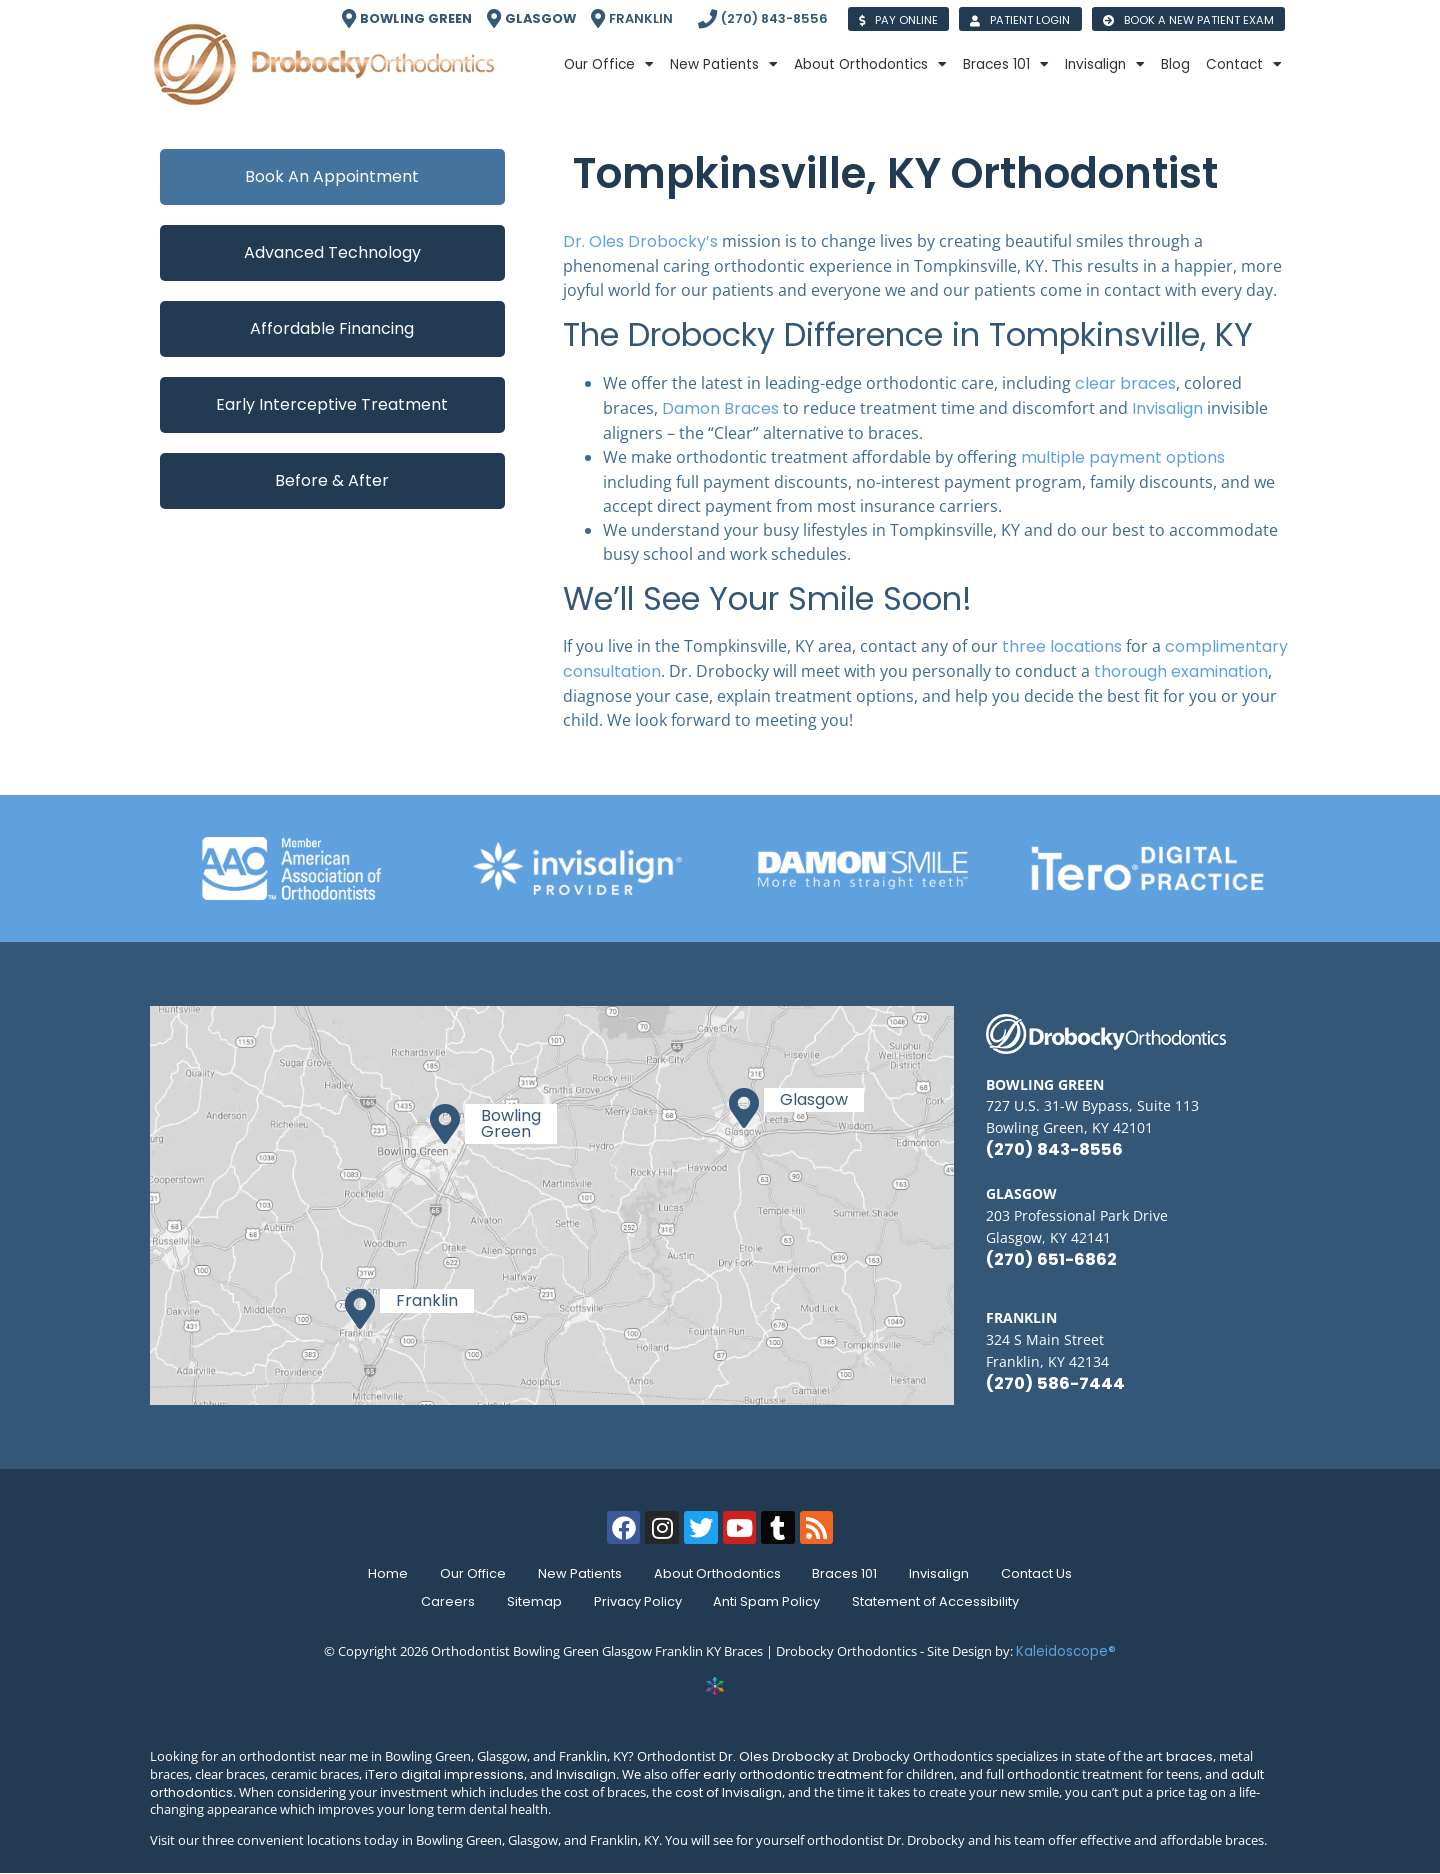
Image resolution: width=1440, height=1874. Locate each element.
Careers (448, 1601)
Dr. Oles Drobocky (776, 1756)
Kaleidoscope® (1066, 1651)
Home (388, 1573)
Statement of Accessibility (936, 1601)
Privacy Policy (638, 1601)
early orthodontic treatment (793, 1774)
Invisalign (1105, 65)
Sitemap (534, 1601)
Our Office (609, 65)
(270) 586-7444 (1055, 1383)
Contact (1244, 65)
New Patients (724, 65)
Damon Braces (722, 408)
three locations (1062, 646)
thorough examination (1179, 671)
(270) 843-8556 (1054, 1149)
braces (1189, 1756)
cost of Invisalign (728, 1792)
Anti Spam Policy (767, 1601)
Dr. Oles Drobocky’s (640, 241)
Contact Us (1037, 1573)
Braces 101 (1006, 65)
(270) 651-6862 (1051, 1259)
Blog (1175, 64)
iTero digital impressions (444, 1774)
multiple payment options (1123, 457)
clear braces (1125, 383)
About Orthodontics (870, 65)
